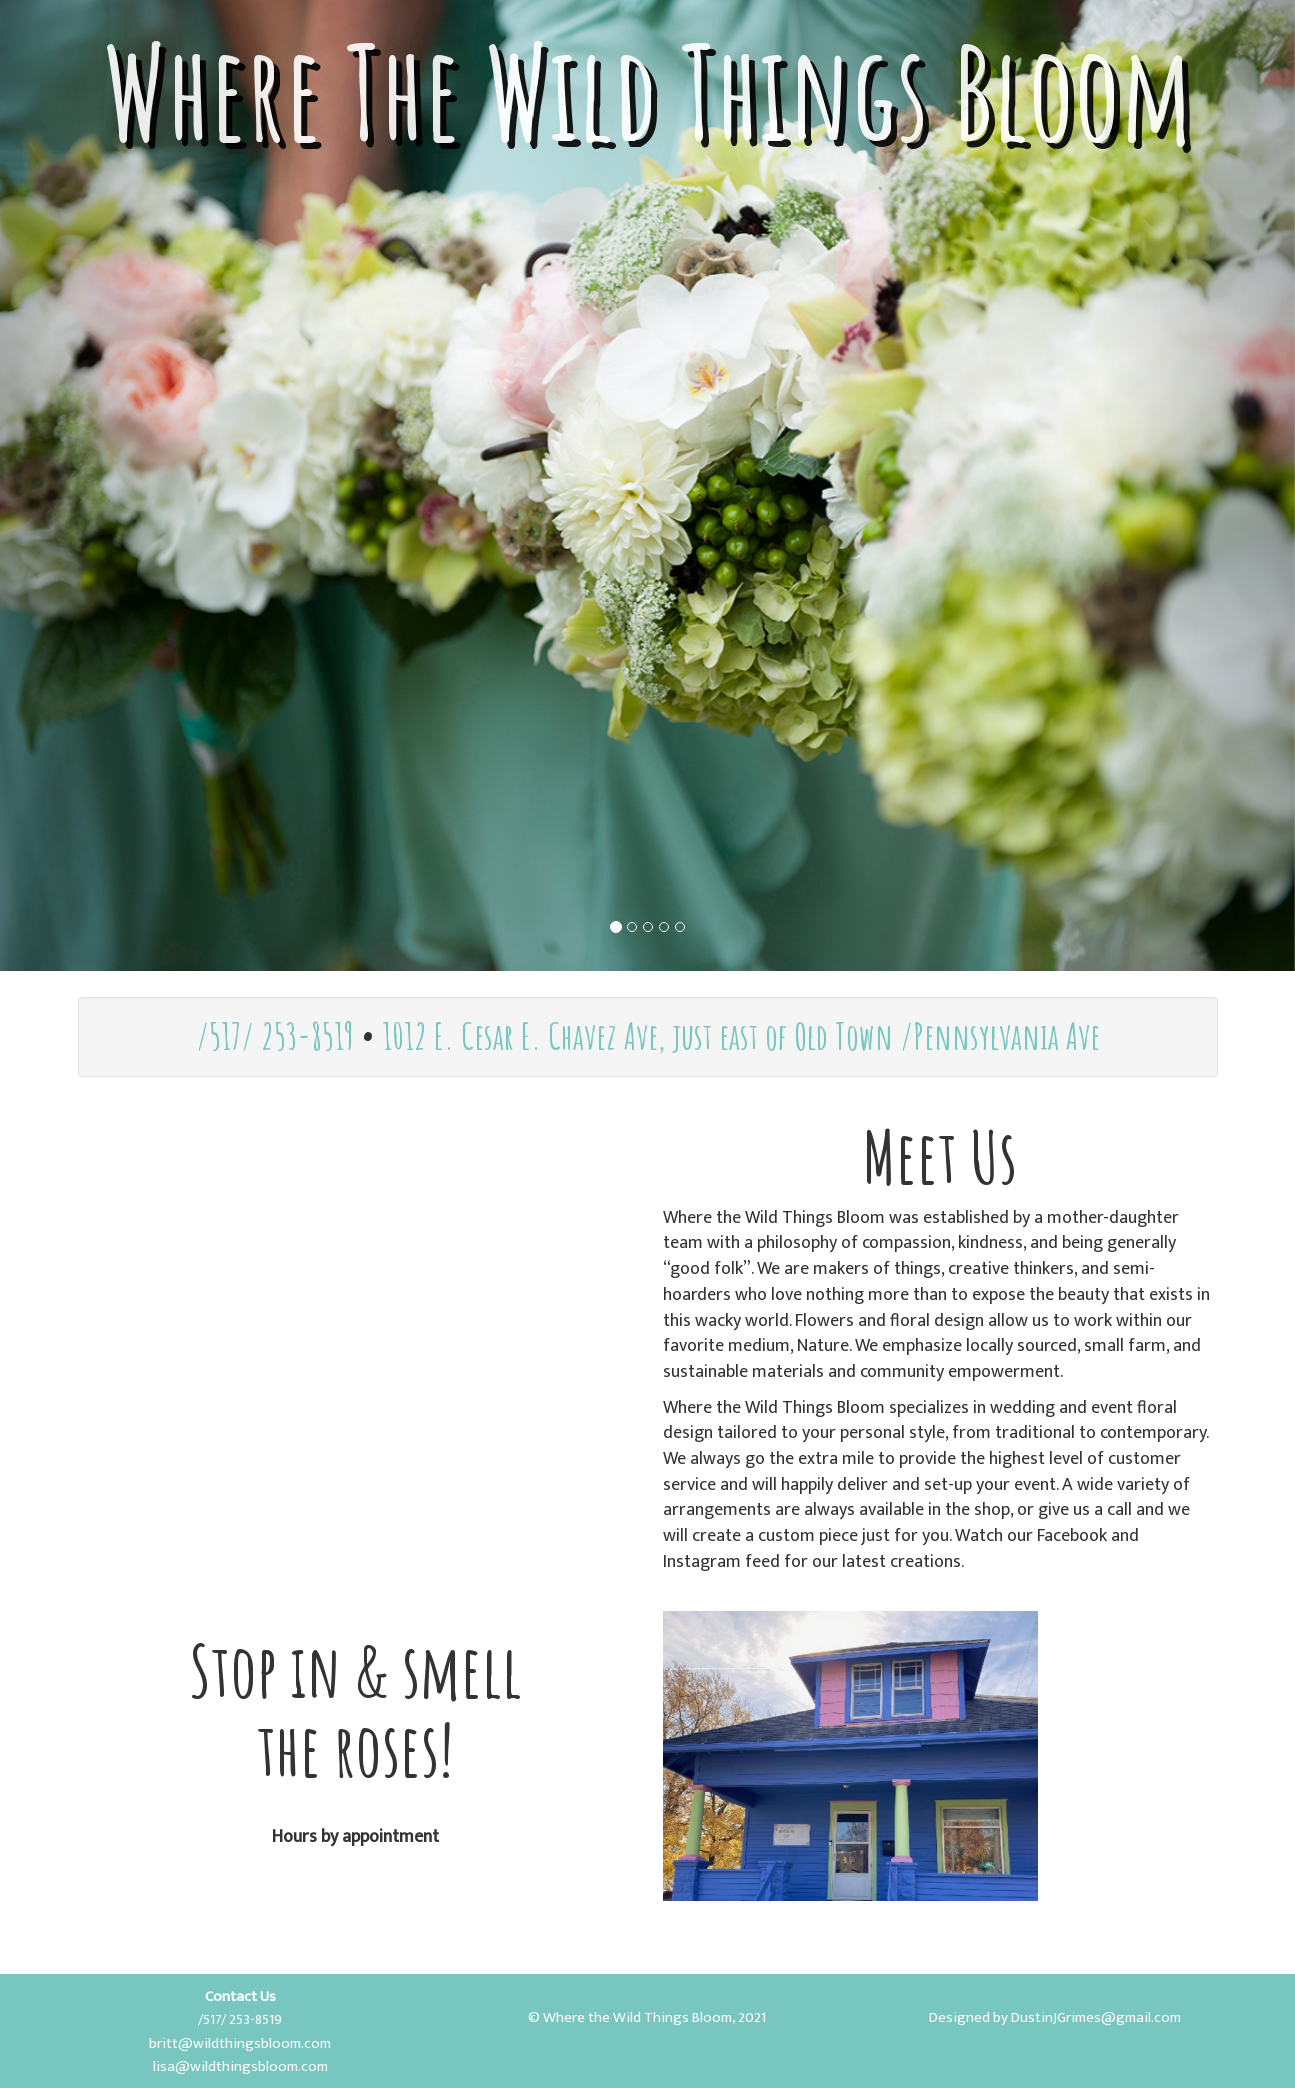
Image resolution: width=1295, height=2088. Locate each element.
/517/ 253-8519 (275, 1036)
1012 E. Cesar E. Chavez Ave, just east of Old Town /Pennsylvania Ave (741, 1036)
